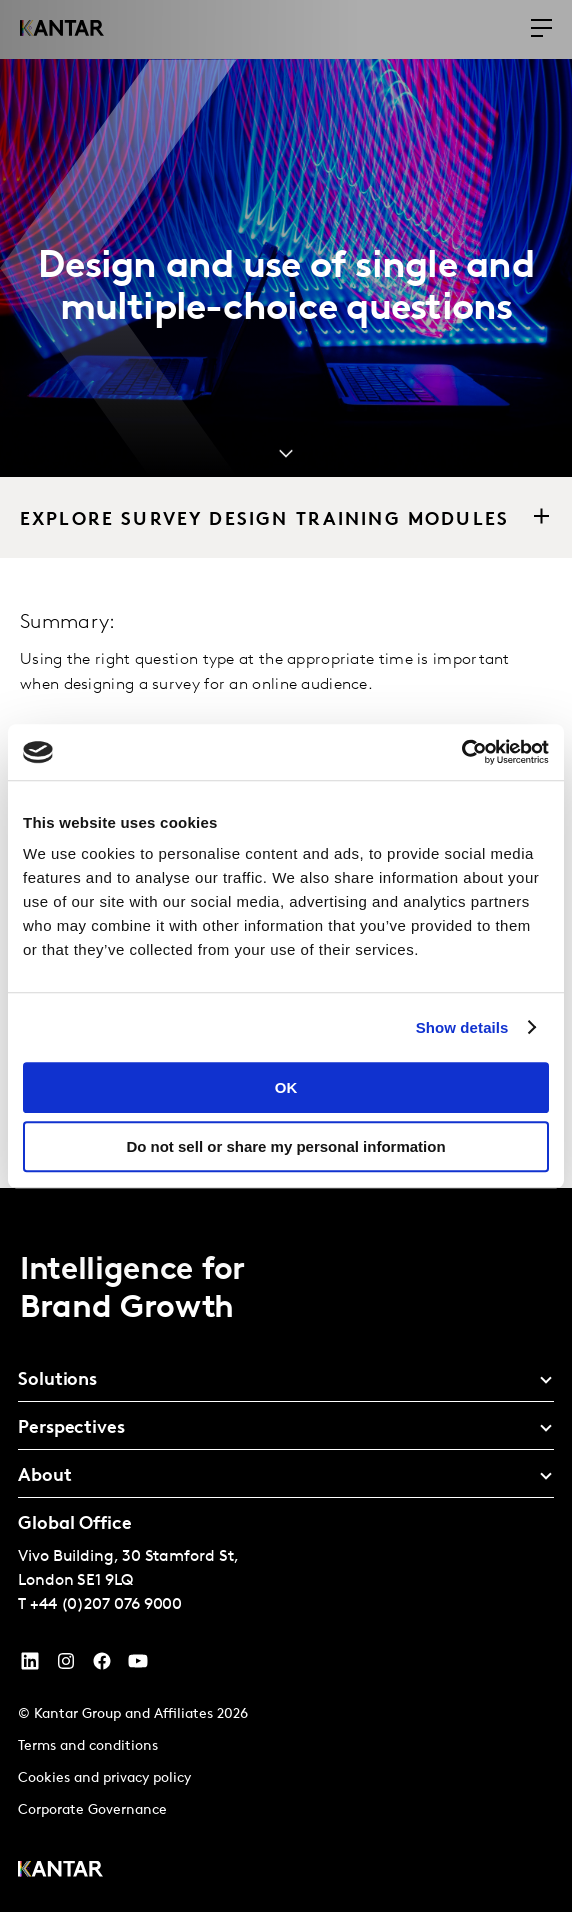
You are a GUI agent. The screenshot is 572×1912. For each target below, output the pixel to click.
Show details (462, 1027)
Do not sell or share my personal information (285, 1146)
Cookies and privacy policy (104, 1778)
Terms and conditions (88, 1746)
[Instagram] (66, 1666)
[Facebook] (102, 1666)
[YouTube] (30, 1666)
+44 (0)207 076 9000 (106, 1605)
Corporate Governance (92, 1810)
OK (286, 1087)
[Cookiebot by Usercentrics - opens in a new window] (461, 752)
